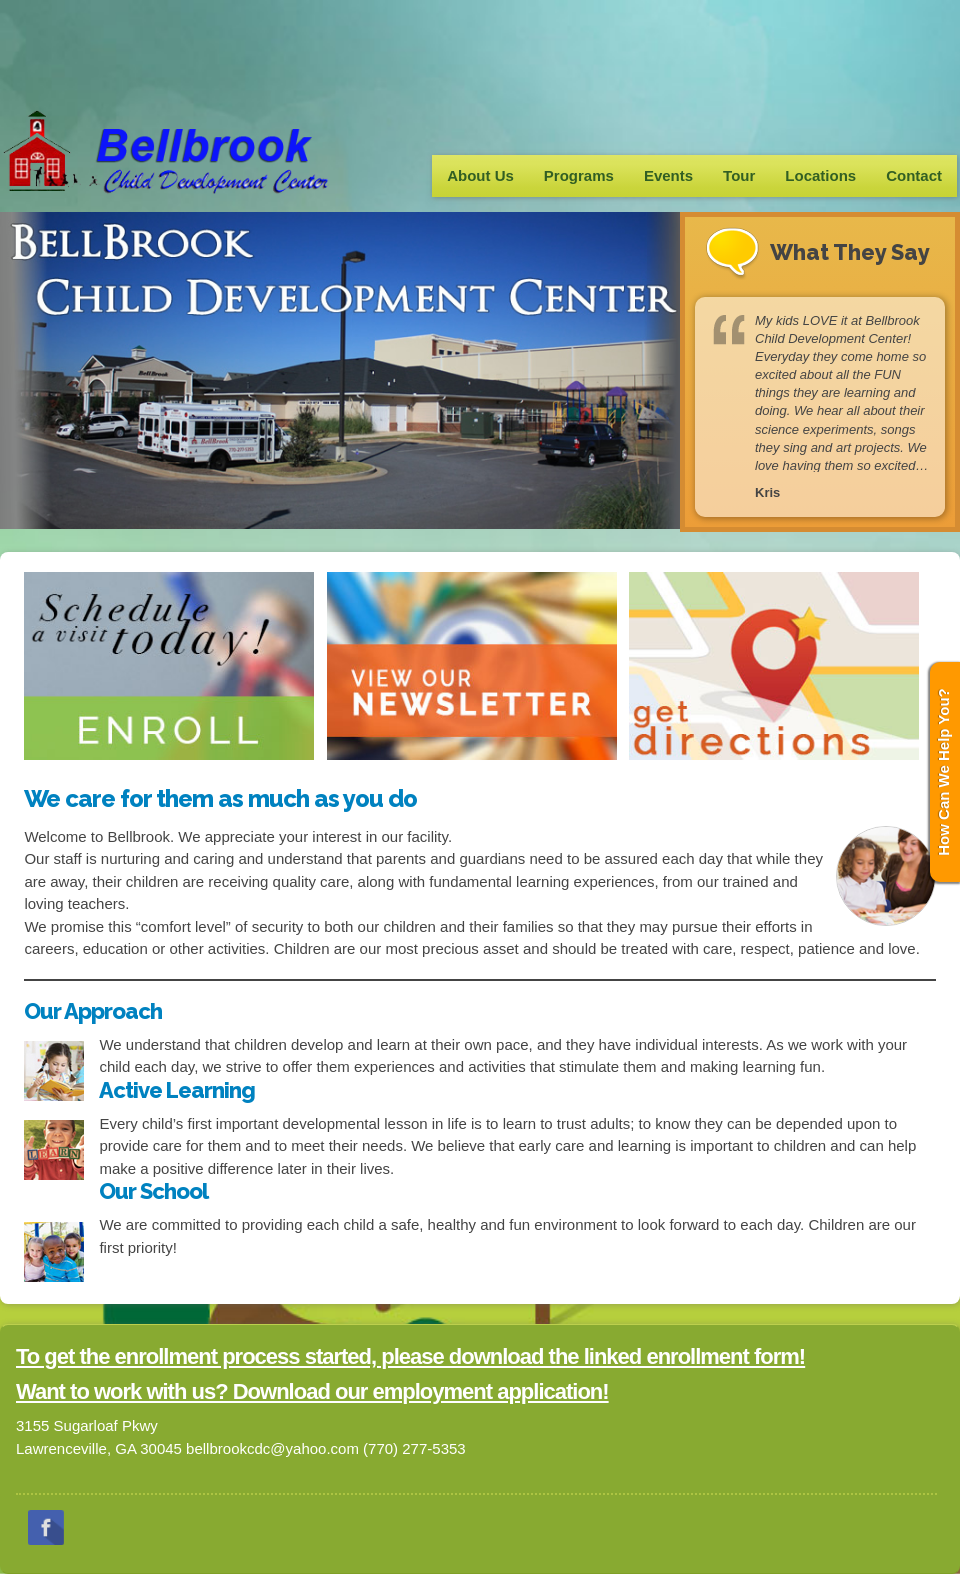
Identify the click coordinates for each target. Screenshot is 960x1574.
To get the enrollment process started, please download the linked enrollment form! (410, 1356)
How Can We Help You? (943, 772)
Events (668, 175)
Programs (579, 175)
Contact (914, 175)
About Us (480, 175)
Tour (739, 175)
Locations (820, 175)
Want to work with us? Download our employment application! (312, 1391)
